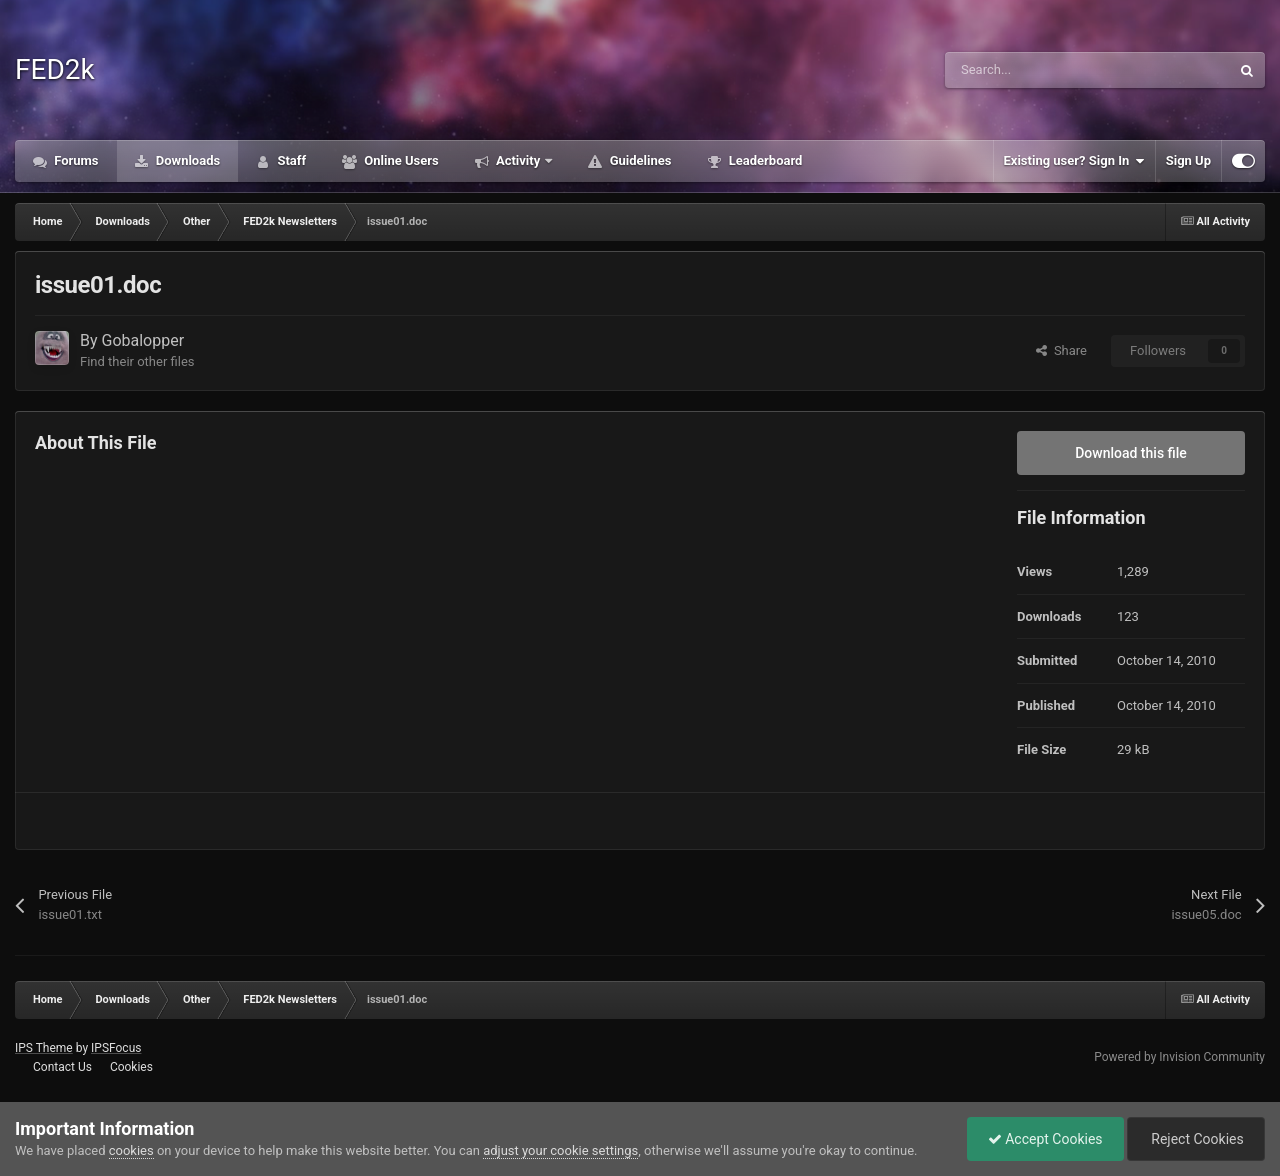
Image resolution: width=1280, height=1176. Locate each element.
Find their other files (137, 361)
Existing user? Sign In (1074, 161)
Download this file (1131, 453)
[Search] (1045, 70)
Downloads (187, 160)
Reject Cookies (1196, 1139)
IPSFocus (116, 1048)
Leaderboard (763, 160)
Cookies (131, 1067)
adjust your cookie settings (560, 1150)
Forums (75, 160)
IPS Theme (44, 1048)
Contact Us (62, 1067)
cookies (131, 1150)
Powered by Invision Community (1179, 1057)
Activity (518, 160)
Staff (290, 160)
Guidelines (638, 160)
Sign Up (1188, 160)
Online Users (400, 160)
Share (1061, 350)
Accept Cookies (1045, 1139)
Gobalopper (143, 340)
